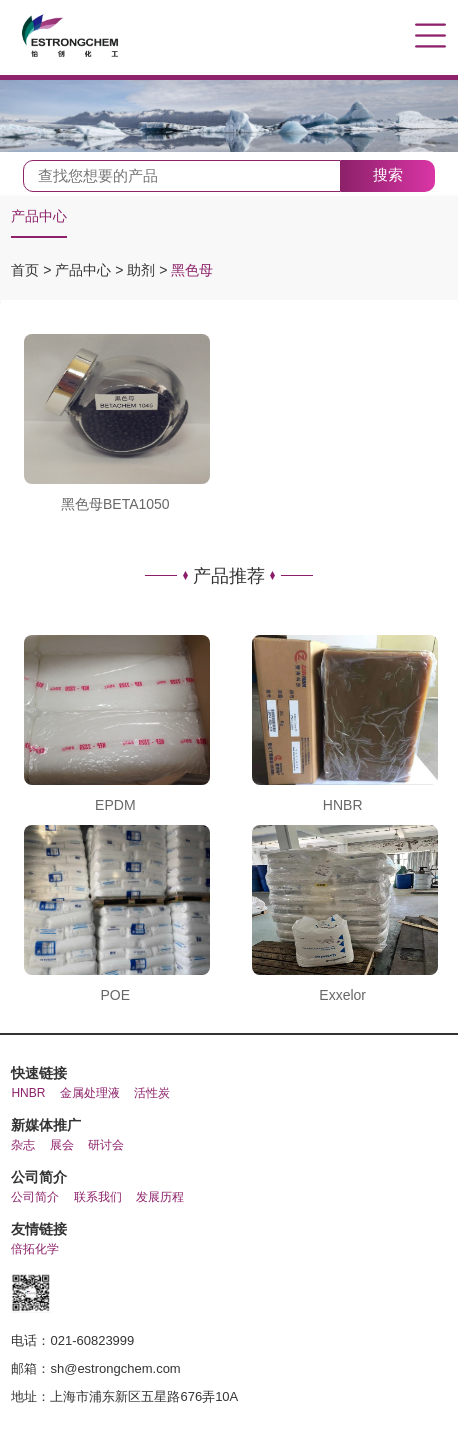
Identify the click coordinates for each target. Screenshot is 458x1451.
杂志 (23, 1145)
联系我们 (98, 1197)
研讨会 (106, 1145)
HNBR (28, 1093)
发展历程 (160, 1197)
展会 (62, 1145)
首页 (27, 270)
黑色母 (192, 270)
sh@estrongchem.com (115, 1368)
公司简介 (35, 1197)
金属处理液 (90, 1093)
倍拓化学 (35, 1249)
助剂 (143, 270)
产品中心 (39, 216)
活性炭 (152, 1093)
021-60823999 (92, 1340)
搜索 (388, 174)
